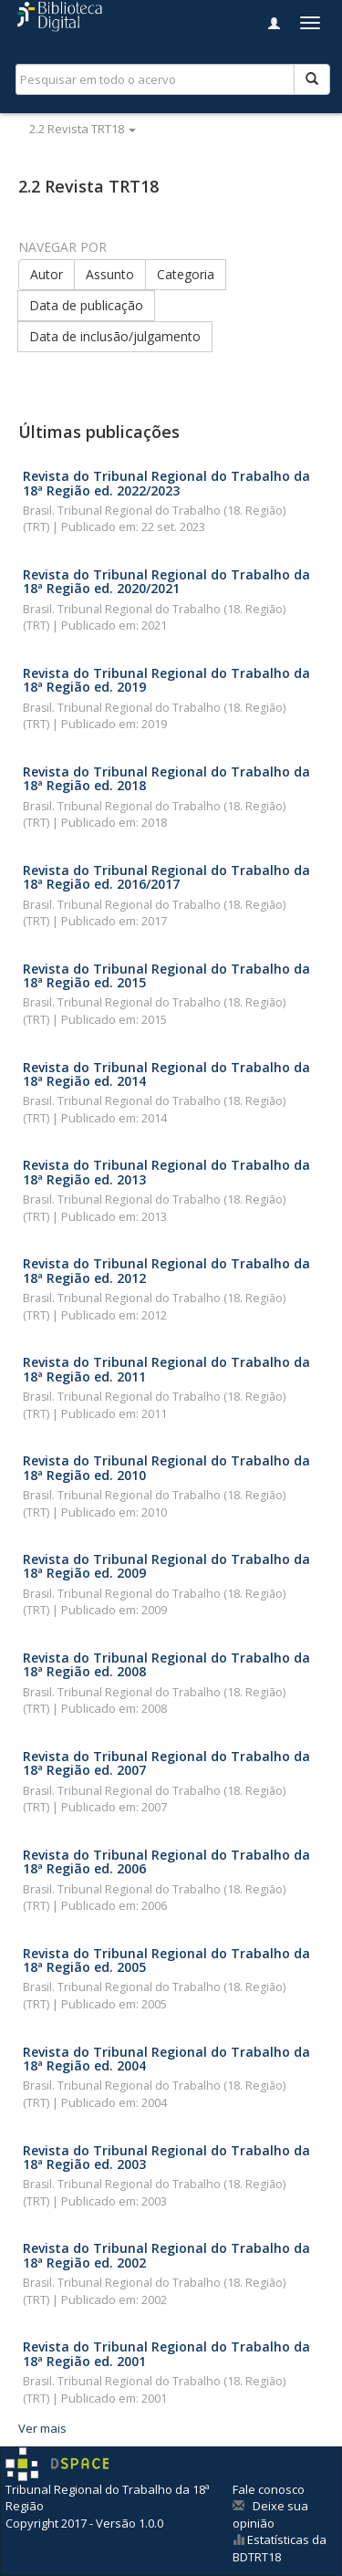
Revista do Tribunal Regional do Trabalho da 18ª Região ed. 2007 (166, 1762)
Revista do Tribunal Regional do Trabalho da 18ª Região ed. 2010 (166, 1467)
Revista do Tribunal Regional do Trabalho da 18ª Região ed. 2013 (166, 1171)
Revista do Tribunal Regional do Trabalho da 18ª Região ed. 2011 (166, 1368)
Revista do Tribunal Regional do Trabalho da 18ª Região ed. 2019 (166, 679)
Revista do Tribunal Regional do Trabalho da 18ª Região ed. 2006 (166, 1861)
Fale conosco (269, 2489)
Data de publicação (86, 305)
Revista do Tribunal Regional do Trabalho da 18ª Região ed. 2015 (166, 975)
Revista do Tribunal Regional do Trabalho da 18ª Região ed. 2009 (166, 1565)
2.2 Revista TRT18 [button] (82, 128)
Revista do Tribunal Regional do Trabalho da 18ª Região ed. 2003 (166, 2157)
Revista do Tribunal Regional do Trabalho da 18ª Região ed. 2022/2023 (166, 482)
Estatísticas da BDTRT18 (279, 2548)
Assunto (110, 274)
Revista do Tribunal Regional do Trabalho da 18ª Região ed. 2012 (166, 1270)
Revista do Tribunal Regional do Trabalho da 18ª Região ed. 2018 (166, 778)
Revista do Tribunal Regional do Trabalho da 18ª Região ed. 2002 (166, 2254)
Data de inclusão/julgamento (115, 336)
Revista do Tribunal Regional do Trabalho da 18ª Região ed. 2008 (166, 1664)
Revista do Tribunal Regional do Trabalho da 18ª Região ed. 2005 (166, 1960)
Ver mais (42, 2428)
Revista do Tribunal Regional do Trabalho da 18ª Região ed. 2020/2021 (166, 581)
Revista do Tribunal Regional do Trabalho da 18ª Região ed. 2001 (166, 2353)
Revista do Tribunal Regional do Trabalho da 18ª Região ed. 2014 (166, 1074)
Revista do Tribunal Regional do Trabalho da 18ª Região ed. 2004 (166, 2058)
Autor (46, 274)
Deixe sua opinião (270, 2514)
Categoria (185, 274)
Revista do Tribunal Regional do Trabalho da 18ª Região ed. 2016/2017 (166, 876)
